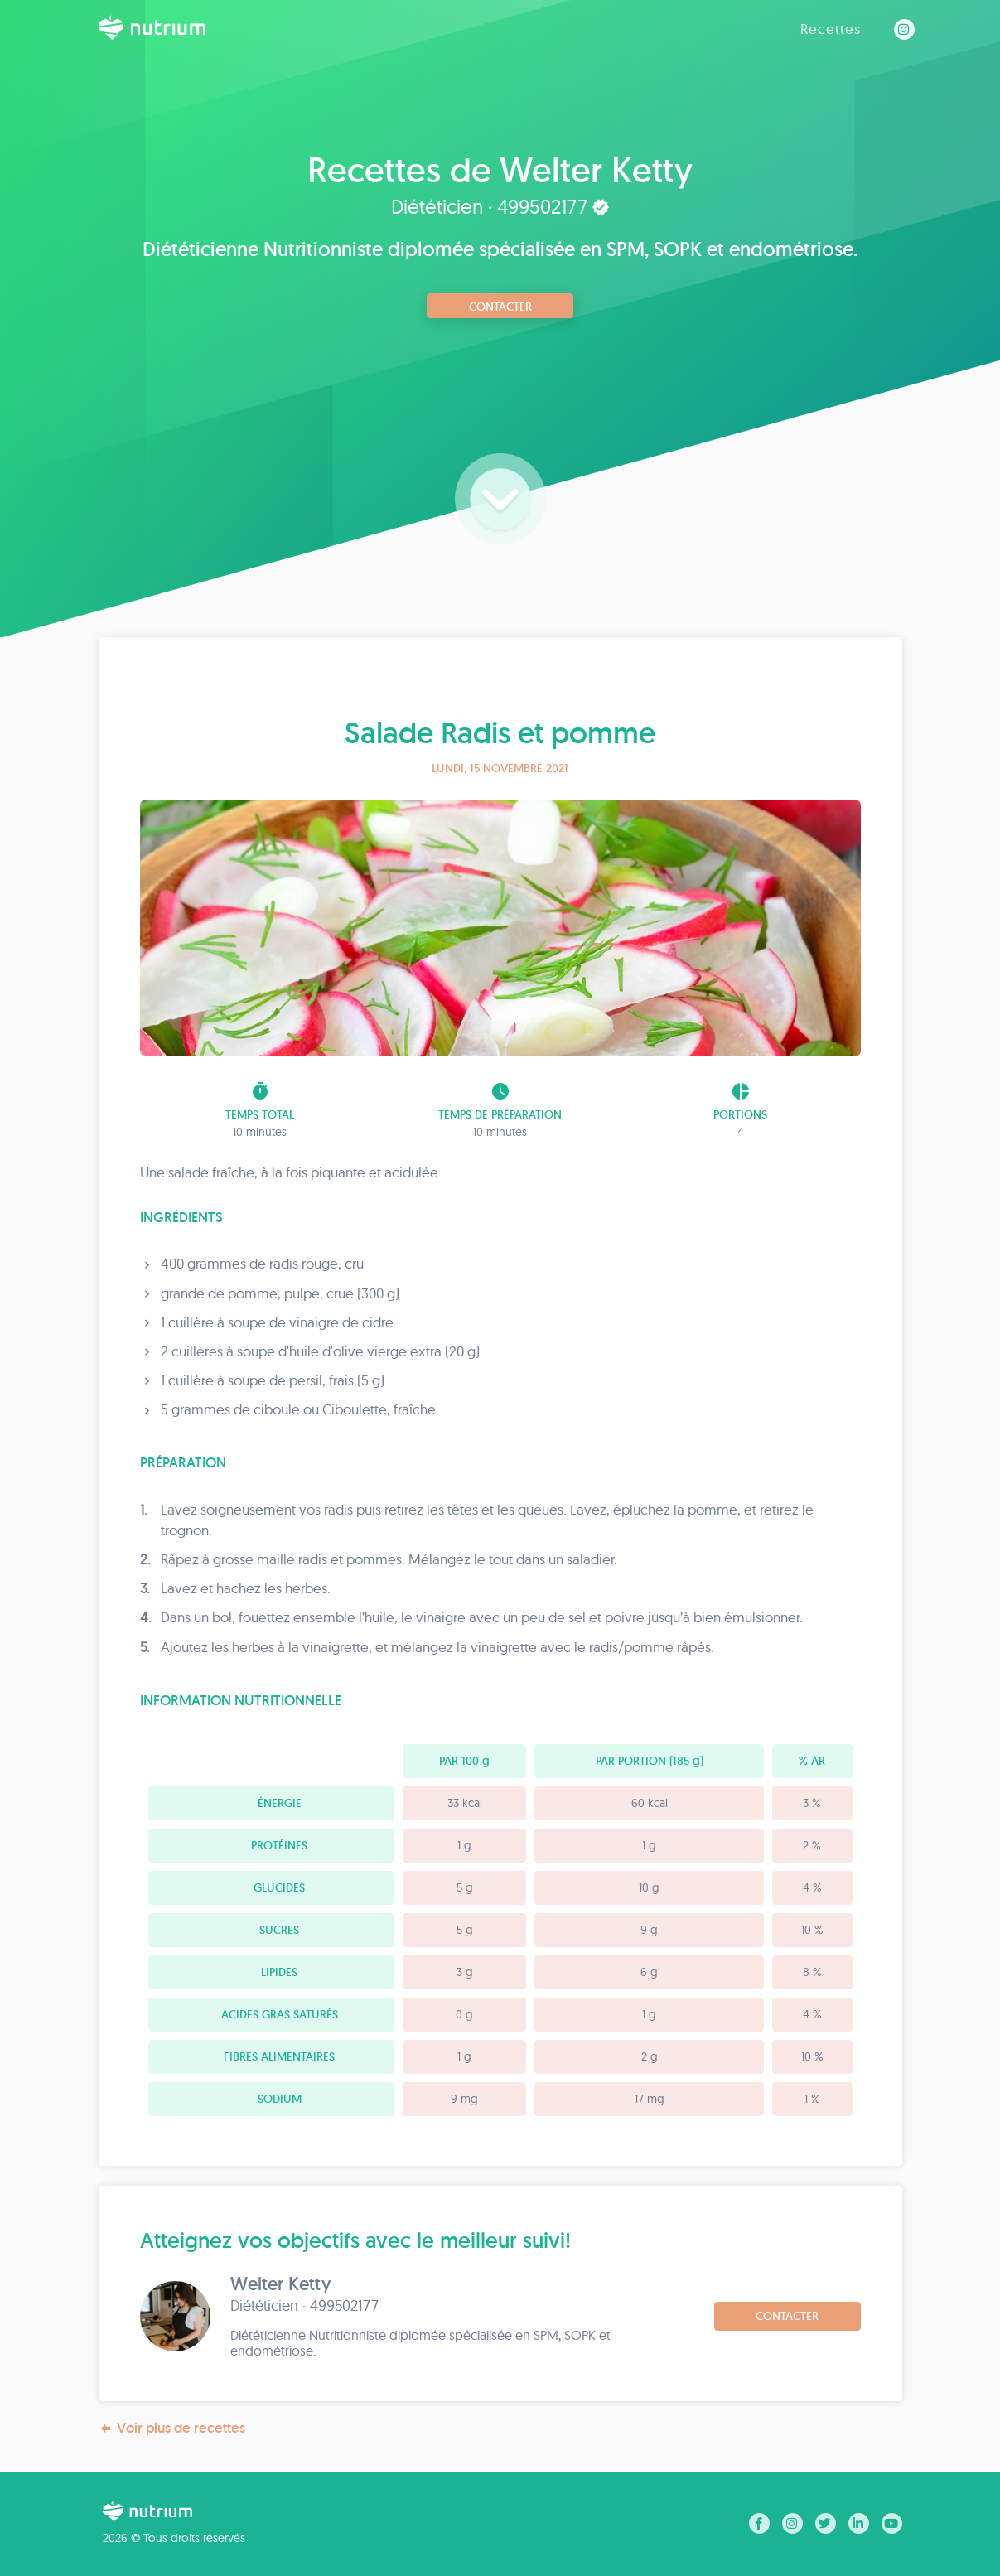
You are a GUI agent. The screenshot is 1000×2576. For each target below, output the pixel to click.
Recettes (830, 28)
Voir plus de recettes (172, 2428)
